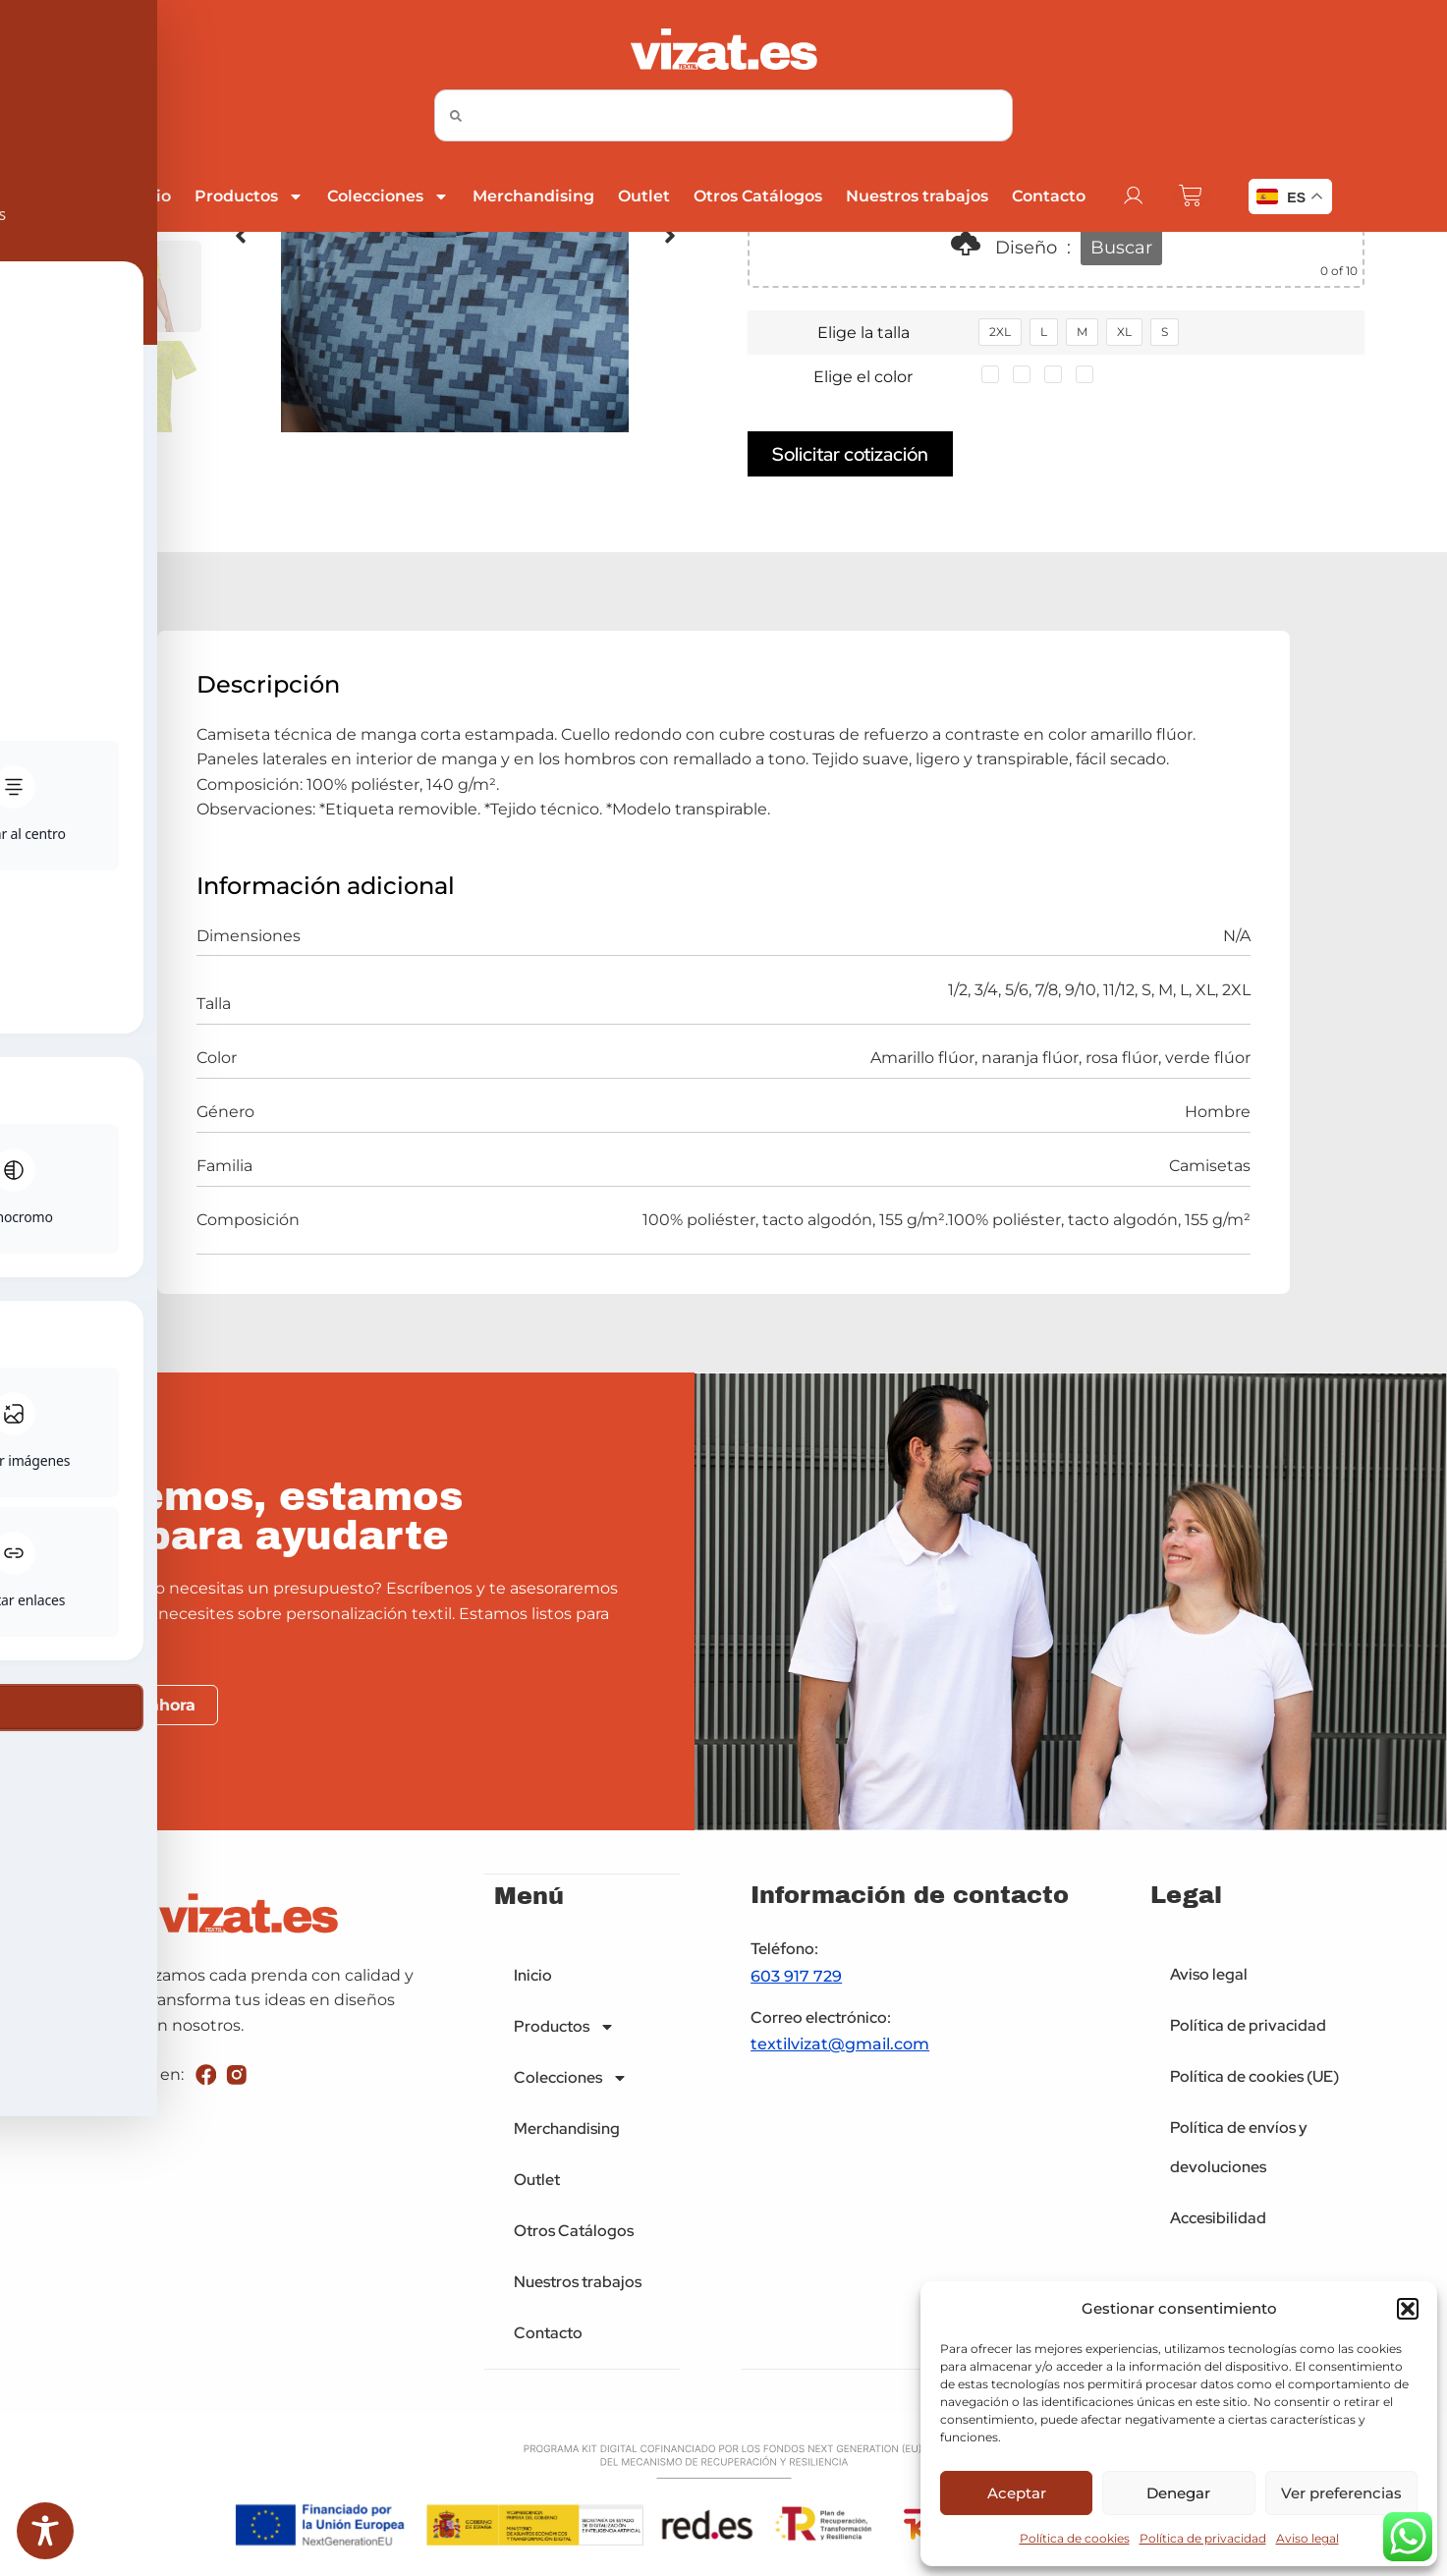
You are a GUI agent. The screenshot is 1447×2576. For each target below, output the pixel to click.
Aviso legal (1307, 2538)
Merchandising (533, 196)
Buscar (1121, 247)
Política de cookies (1075, 2538)
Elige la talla (863, 332)
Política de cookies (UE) (1254, 2077)
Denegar (1178, 2493)
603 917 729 (796, 1976)
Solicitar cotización (850, 454)
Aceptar (1016, 2493)
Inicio (149, 196)
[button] (1408, 2309)
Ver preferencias (1341, 2493)
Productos (249, 196)
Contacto (1048, 196)
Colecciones (388, 196)
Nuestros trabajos (917, 196)
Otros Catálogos (758, 196)
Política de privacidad (1203, 2538)
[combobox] (723, 115)
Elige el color (863, 376)
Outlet (644, 196)
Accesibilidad (1218, 2219)
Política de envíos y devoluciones (1239, 2148)
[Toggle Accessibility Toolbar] (45, 2530)
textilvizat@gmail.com (840, 2045)
